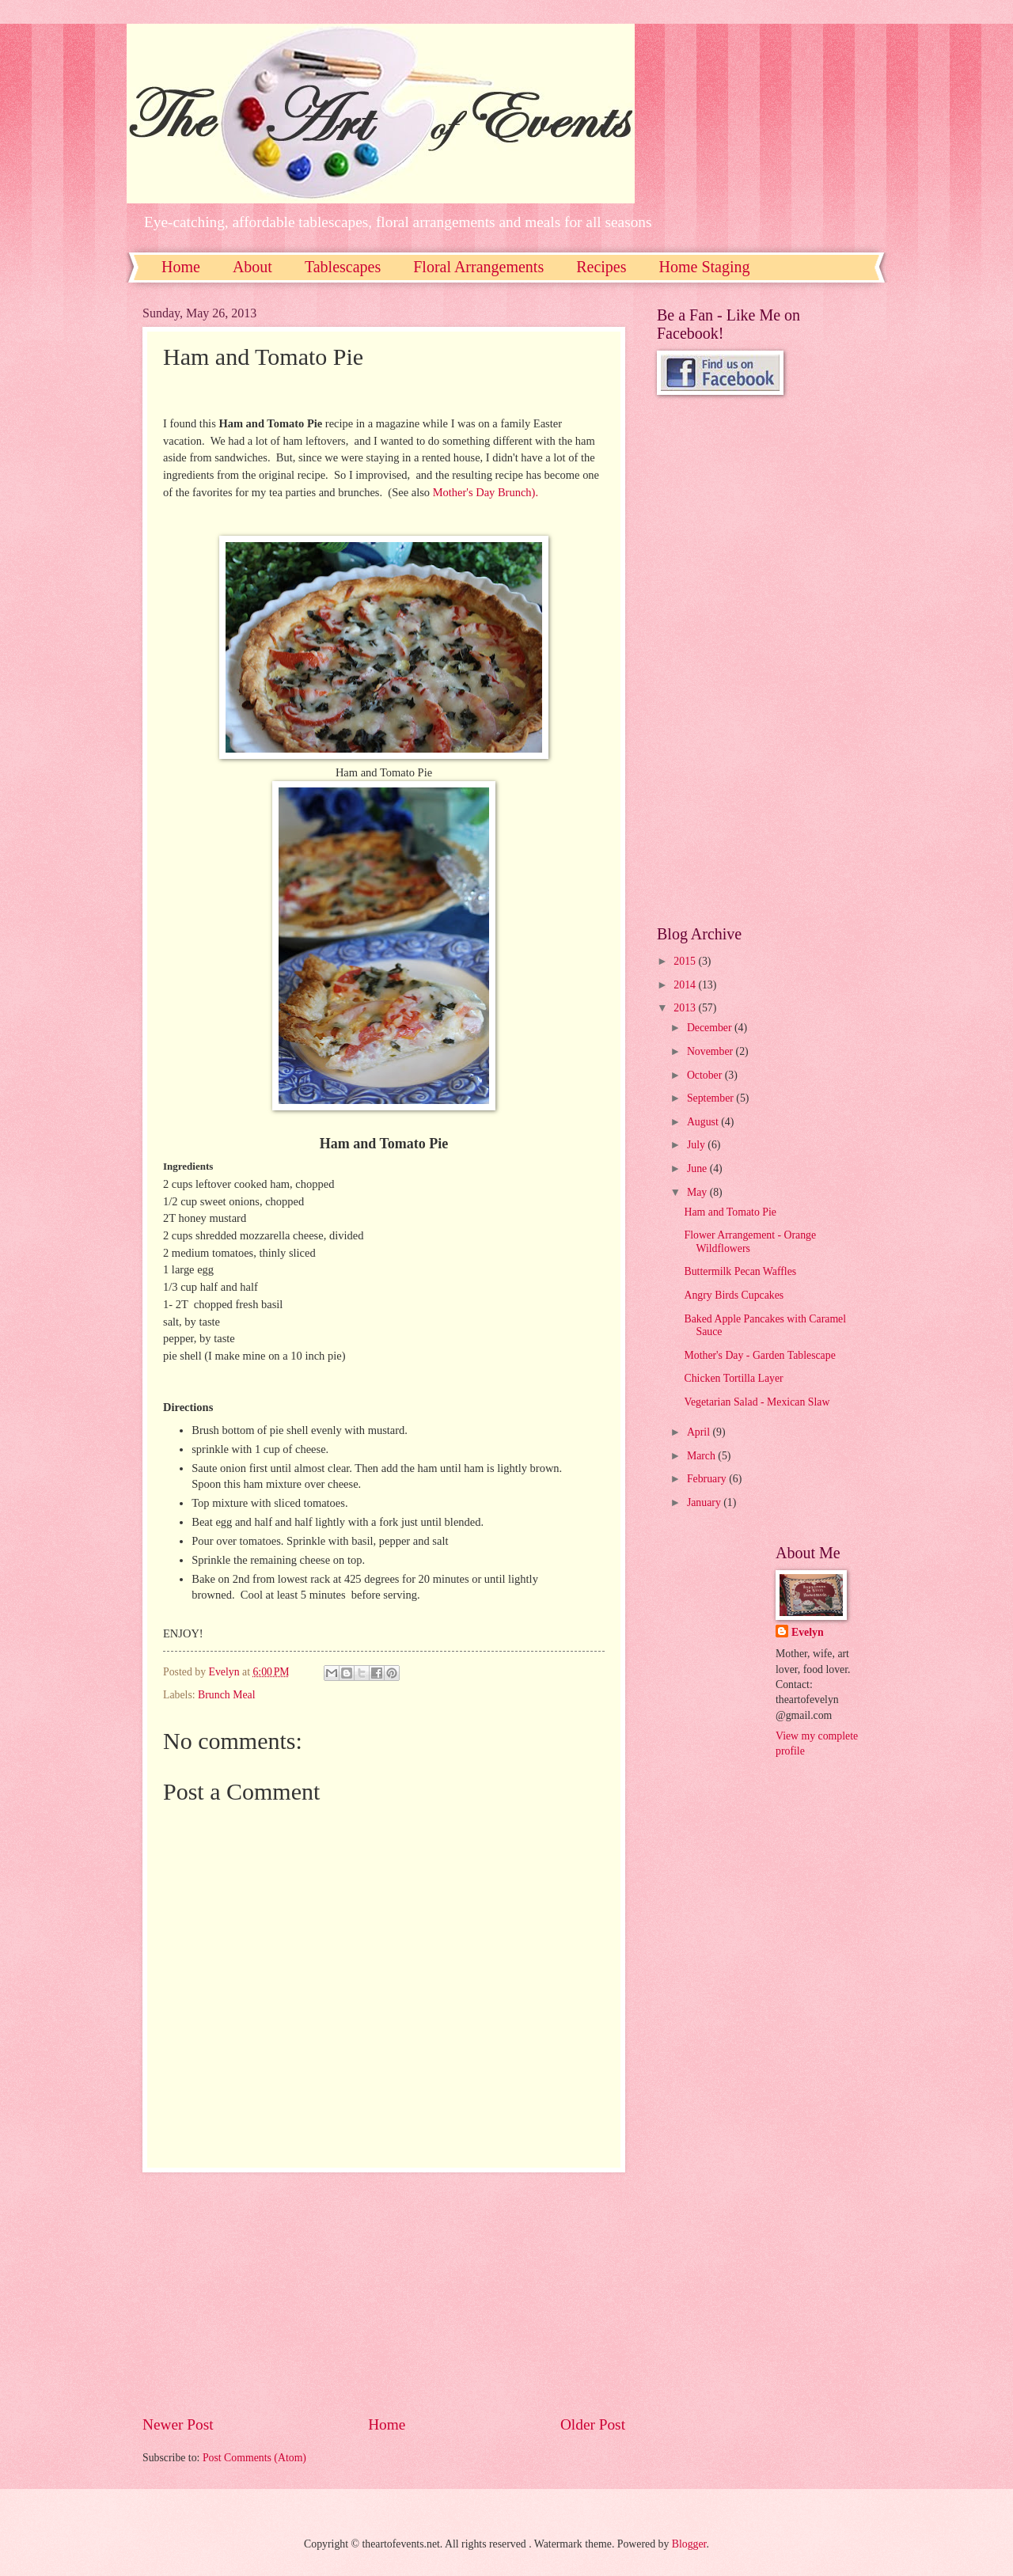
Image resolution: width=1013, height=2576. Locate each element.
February (708, 1479)
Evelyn (807, 1632)
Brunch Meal (226, 1695)
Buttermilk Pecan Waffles (740, 1271)
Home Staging (704, 266)
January (705, 1502)
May (698, 1192)
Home (180, 266)
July (697, 1145)
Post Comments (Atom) (254, 2458)
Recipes (601, 266)
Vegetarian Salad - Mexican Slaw (756, 1402)
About (252, 266)
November (711, 1051)
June (698, 1168)
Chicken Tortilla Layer (733, 1378)
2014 (685, 985)
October (706, 1075)
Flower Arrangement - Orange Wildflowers (750, 1241)
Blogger (689, 2544)
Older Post (592, 2424)
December (710, 1028)
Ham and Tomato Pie (730, 1212)
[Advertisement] (384, 2293)
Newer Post (178, 2424)
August (704, 1122)
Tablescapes (343, 266)
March (702, 1456)
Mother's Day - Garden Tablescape (759, 1355)
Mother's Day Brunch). (485, 492)
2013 (685, 1008)
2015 (685, 961)
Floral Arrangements (478, 266)
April (700, 1432)
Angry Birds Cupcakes (733, 1295)
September (711, 1098)
